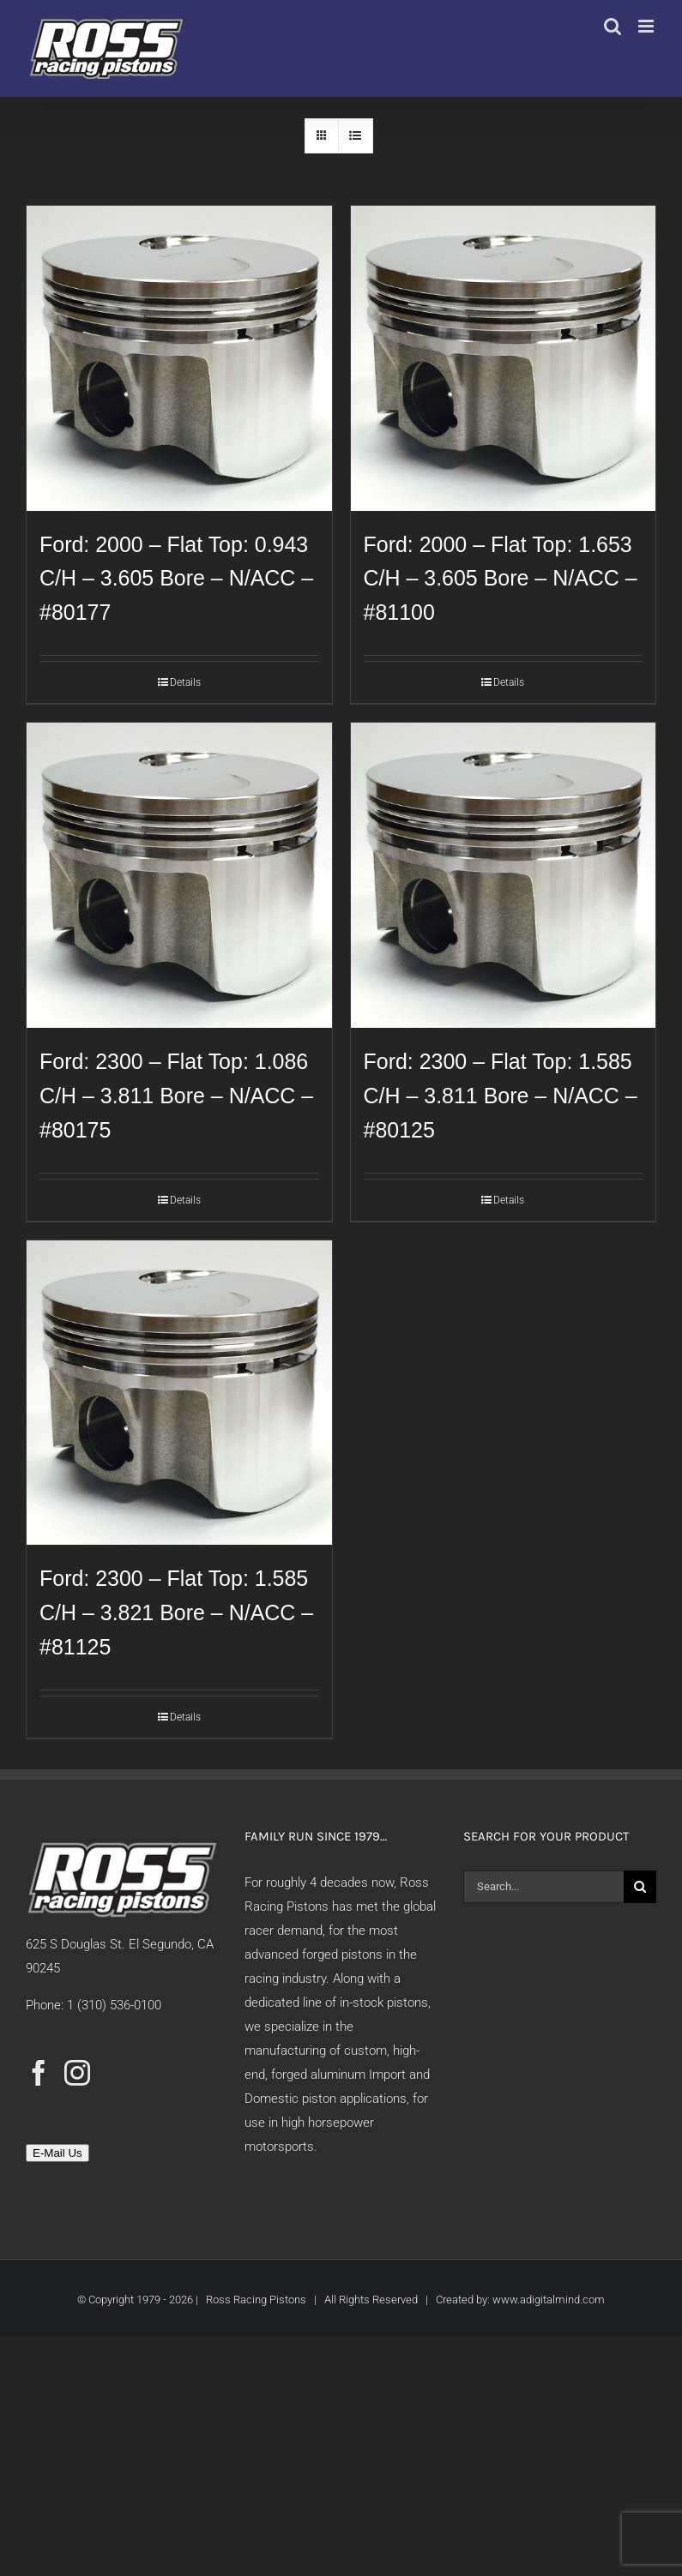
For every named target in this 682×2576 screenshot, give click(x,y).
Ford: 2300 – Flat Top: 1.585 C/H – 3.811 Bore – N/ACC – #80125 (500, 1095)
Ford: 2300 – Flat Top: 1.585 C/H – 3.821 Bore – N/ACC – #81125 (176, 1612)
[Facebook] (38, 2073)
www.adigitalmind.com (548, 2299)
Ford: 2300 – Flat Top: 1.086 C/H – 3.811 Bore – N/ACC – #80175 (176, 1095)
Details (185, 682)
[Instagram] (77, 2073)
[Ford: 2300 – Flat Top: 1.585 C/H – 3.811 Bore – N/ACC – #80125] (503, 875)
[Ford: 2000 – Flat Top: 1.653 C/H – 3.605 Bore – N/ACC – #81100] (503, 358)
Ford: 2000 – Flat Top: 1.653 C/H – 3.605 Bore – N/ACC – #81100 (500, 578)
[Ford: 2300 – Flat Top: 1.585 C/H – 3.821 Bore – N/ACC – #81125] (179, 1393)
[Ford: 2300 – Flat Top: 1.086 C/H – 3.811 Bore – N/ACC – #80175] (179, 875)
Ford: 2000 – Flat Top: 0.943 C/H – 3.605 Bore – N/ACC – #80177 (176, 578)
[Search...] (543, 1886)
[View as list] (355, 136)
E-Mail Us (57, 2153)
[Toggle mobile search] (612, 26)
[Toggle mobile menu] (647, 26)
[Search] (640, 1886)
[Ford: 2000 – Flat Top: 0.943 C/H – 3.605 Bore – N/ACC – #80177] (179, 358)
